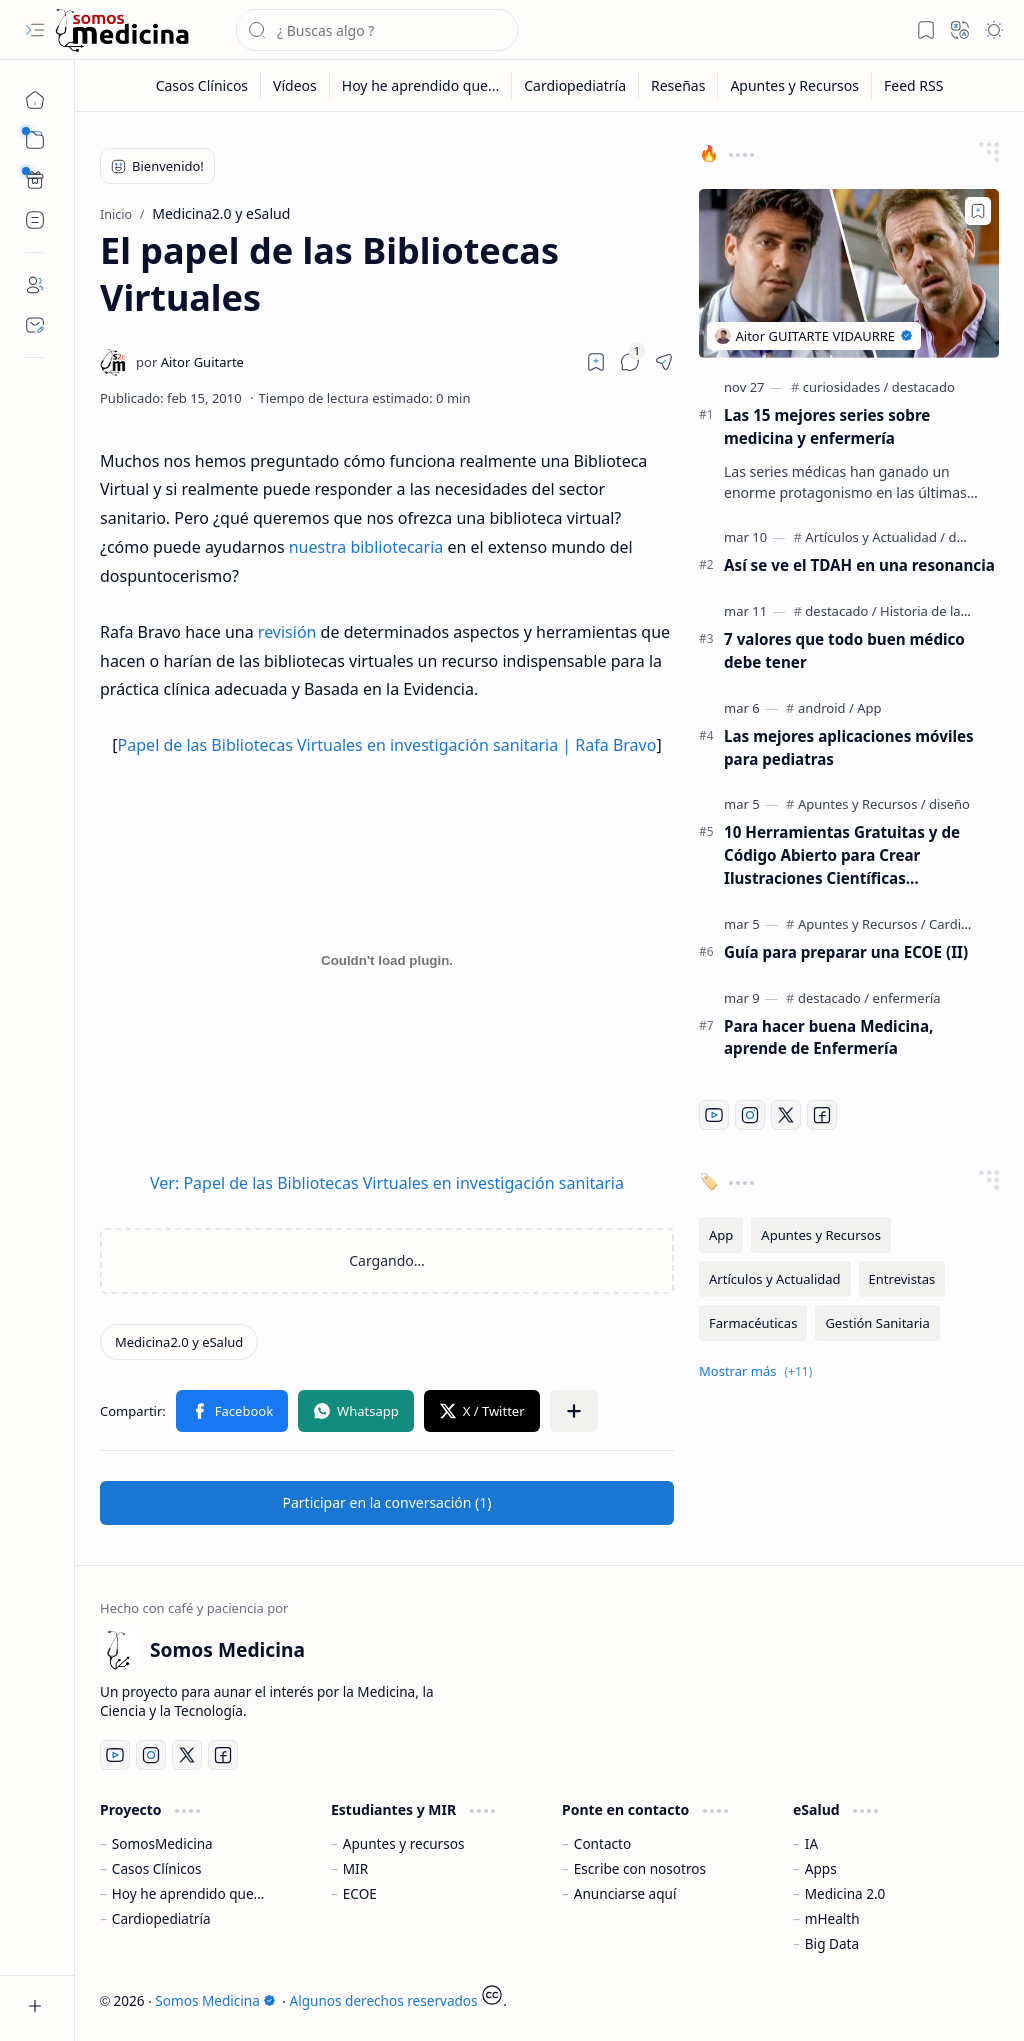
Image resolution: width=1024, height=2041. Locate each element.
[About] (35, 285)
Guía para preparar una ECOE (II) (846, 952)
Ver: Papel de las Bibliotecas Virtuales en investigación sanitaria (387, 1183)
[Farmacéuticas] (753, 1323)
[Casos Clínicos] (202, 85)
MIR (355, 1868)
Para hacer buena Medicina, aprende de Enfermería (828, 1037)
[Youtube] (714, 1115)
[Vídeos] (295, 85)
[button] (35, 30)
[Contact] (35, 325)
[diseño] (949, 804)
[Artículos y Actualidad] (875, 537)
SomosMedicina (162, 1843)
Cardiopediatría (161, 1918)
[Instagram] (750, 1115)
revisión (287, 632)
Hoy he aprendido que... (188, 1893)
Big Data (832, 1943)
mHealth (832, 1918)
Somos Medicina (215, 2000)
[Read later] (596, 362)
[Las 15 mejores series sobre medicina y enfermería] (849, 273)
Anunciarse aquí (625, 1893)
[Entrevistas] (902, 1279)
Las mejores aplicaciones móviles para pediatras (849, 747)
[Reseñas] (678, 85)
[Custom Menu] (35, 180)
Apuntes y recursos (404, 1843)
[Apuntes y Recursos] (795, 85)
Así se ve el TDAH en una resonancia (859, 565)
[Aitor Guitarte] (190, 362)
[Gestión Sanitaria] (877, 1323)
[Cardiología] (964, 924)
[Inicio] (35, 100)
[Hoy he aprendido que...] (421, 85)
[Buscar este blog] (377, 30)
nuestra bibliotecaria (366, 547)
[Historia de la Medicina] (949, 611)
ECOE (360, 1893)
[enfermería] (907, 998)
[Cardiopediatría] (575, 85)
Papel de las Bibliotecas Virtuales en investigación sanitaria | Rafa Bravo (387, 745)
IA (811, 1843)
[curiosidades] (846, 387)
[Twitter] (786, 1115)
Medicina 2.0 (845, 1893)
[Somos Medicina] (122, 30)
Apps (821, 1868)
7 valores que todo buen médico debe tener (844, 650)
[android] (826, 708)
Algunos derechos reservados (384, 2000)
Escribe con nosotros (640, 1868)
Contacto (602, 1843)
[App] (869, 708)
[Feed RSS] (913, 85)
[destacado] (923, 387)
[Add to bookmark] (978, 211)
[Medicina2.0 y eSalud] (179, 1342)
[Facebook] (822, 1115)
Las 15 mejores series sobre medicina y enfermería (827, 426)
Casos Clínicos (157, 1868)
